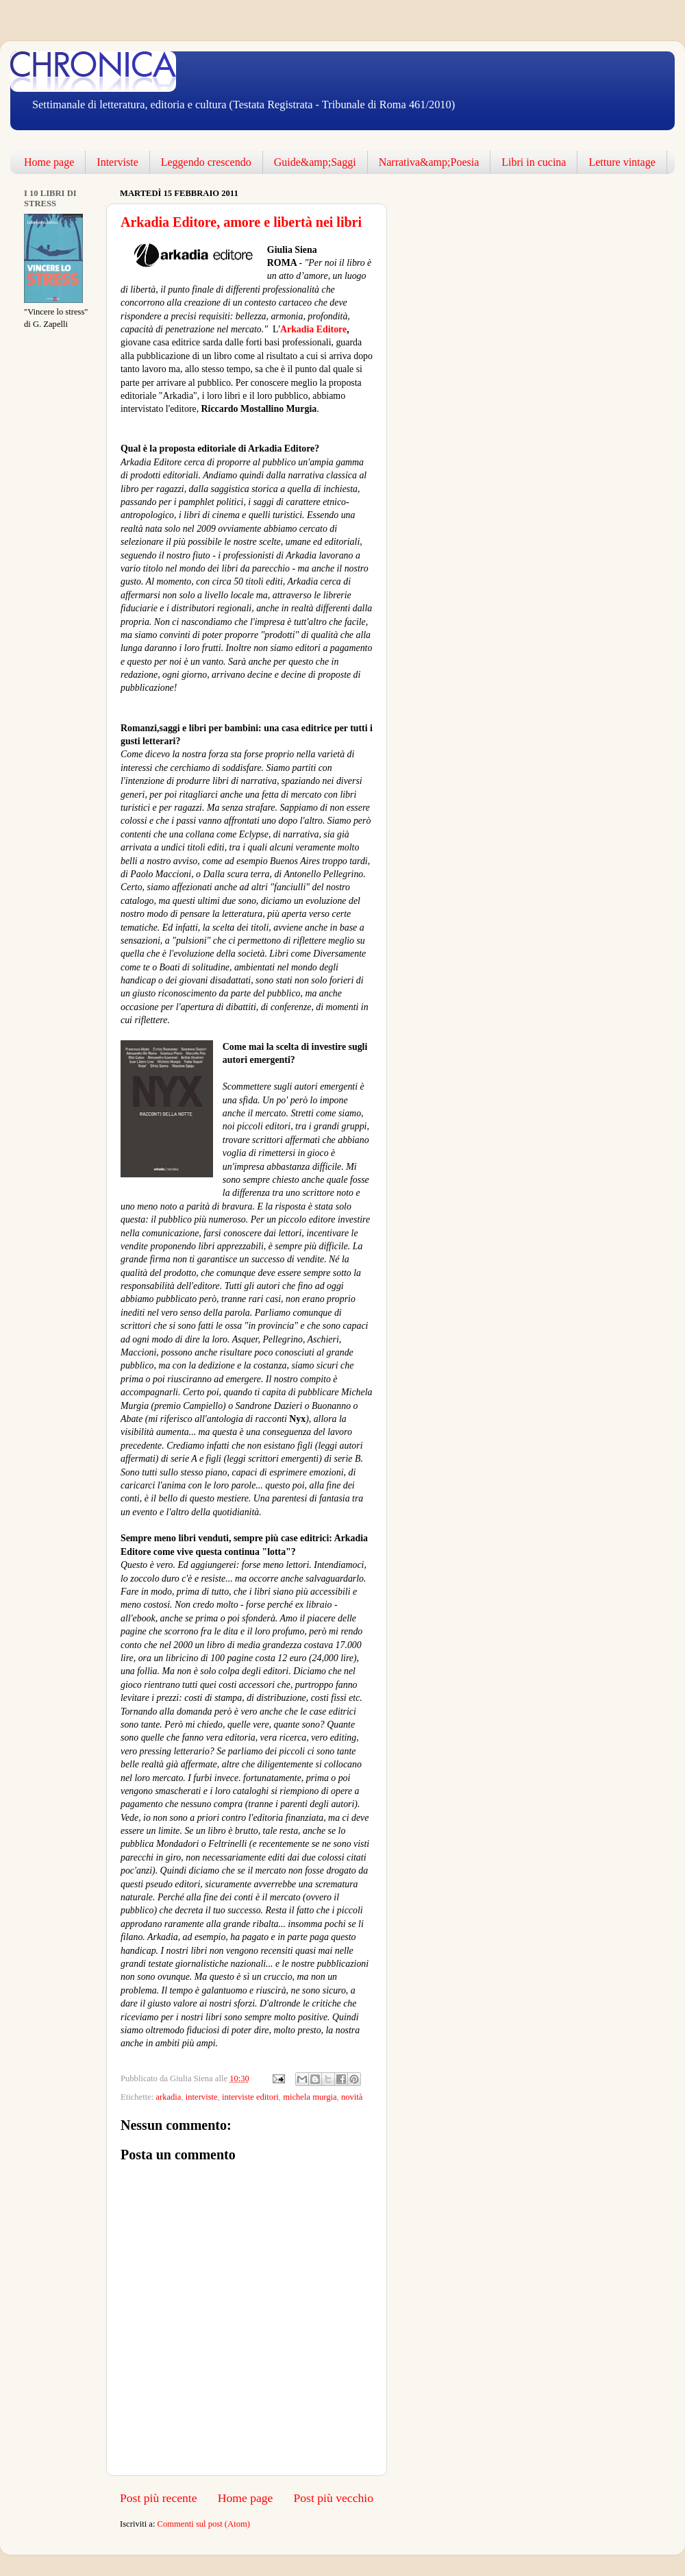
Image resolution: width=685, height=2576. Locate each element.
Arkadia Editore (313, 329)
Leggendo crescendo (206, 162)
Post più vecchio (333, 2498)
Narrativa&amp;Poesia (429, 162)
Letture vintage (621, 162)
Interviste (117, 162)
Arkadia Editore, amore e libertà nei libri (241, 222)
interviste (202, 2097)
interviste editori (250, 2097)
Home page (49, 162)
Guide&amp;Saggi (315, 162)
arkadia (168, 2097)
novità (351, 2097)
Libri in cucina (533, 162)
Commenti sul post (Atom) (204, 2524)
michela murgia (309, 2097)
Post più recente (158, 2498)
